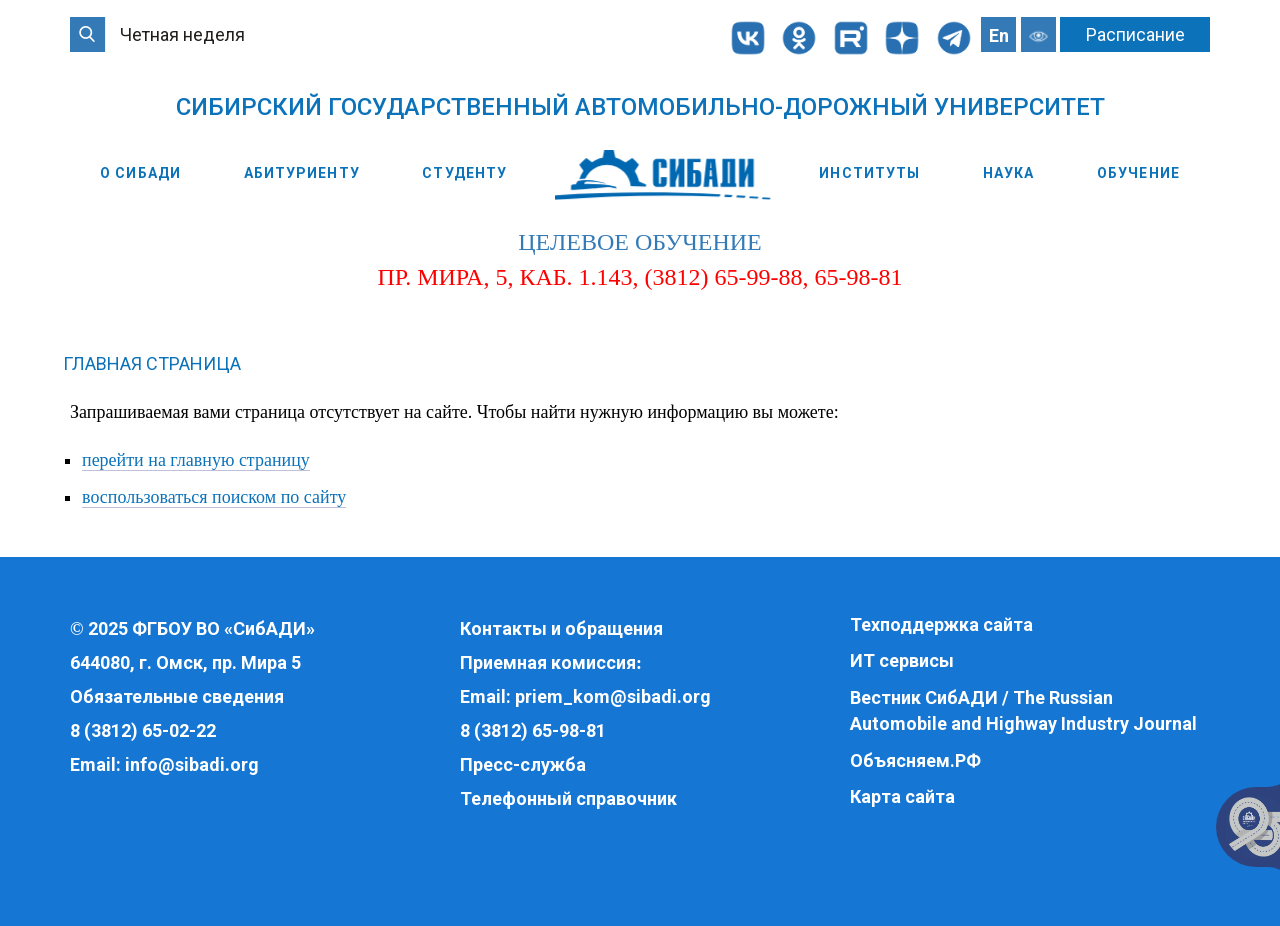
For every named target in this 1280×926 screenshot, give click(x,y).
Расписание (1135, 34)
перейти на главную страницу (196, 463)
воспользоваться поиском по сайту (214, 501)
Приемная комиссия (548, 662)
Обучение (1138, 173)
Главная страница (152, 367)
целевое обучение (639, 246)
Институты (869, 173)
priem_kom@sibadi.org (613, 696)
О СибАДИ (140, 173)
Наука (1009, 173)
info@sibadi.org (192, 764)
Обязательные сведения (177, 696)
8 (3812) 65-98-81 (533, 730)
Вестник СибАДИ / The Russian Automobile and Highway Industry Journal (1023, 710)
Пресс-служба (523, 764)
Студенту (464, 173)
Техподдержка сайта (941, 624)
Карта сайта (902, 796)
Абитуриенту (302, 173)
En (999, 35)
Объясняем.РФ (915, 760)
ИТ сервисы (902, 661)
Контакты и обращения (561, 628)
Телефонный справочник (568, 798)
